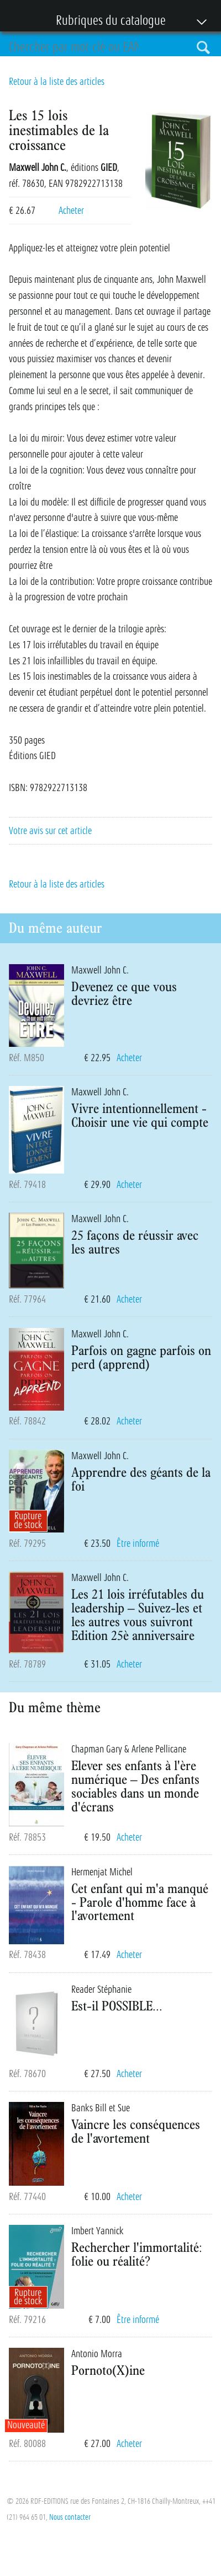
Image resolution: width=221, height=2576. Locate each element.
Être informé (138, 1543)
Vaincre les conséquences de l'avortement (135, 2130)
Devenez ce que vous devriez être (124, 993)
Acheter (71, 211)
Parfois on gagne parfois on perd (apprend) (141, 1357)
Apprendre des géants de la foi (141, 1478)
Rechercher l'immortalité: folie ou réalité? (136, 2253)
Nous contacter (70, 2517)
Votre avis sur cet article (50, 831)
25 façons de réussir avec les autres (134, 1241)
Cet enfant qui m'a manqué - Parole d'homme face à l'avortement (139, 1901)
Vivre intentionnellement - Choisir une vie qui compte (139, 1115)
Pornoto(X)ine (108, 2370)
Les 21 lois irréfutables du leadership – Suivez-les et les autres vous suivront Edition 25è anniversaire (137, 1614)
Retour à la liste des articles (56, 82)
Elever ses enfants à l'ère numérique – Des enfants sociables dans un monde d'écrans (135, 1785)
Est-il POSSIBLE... (116, 2005)
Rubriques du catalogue (105, 21)
